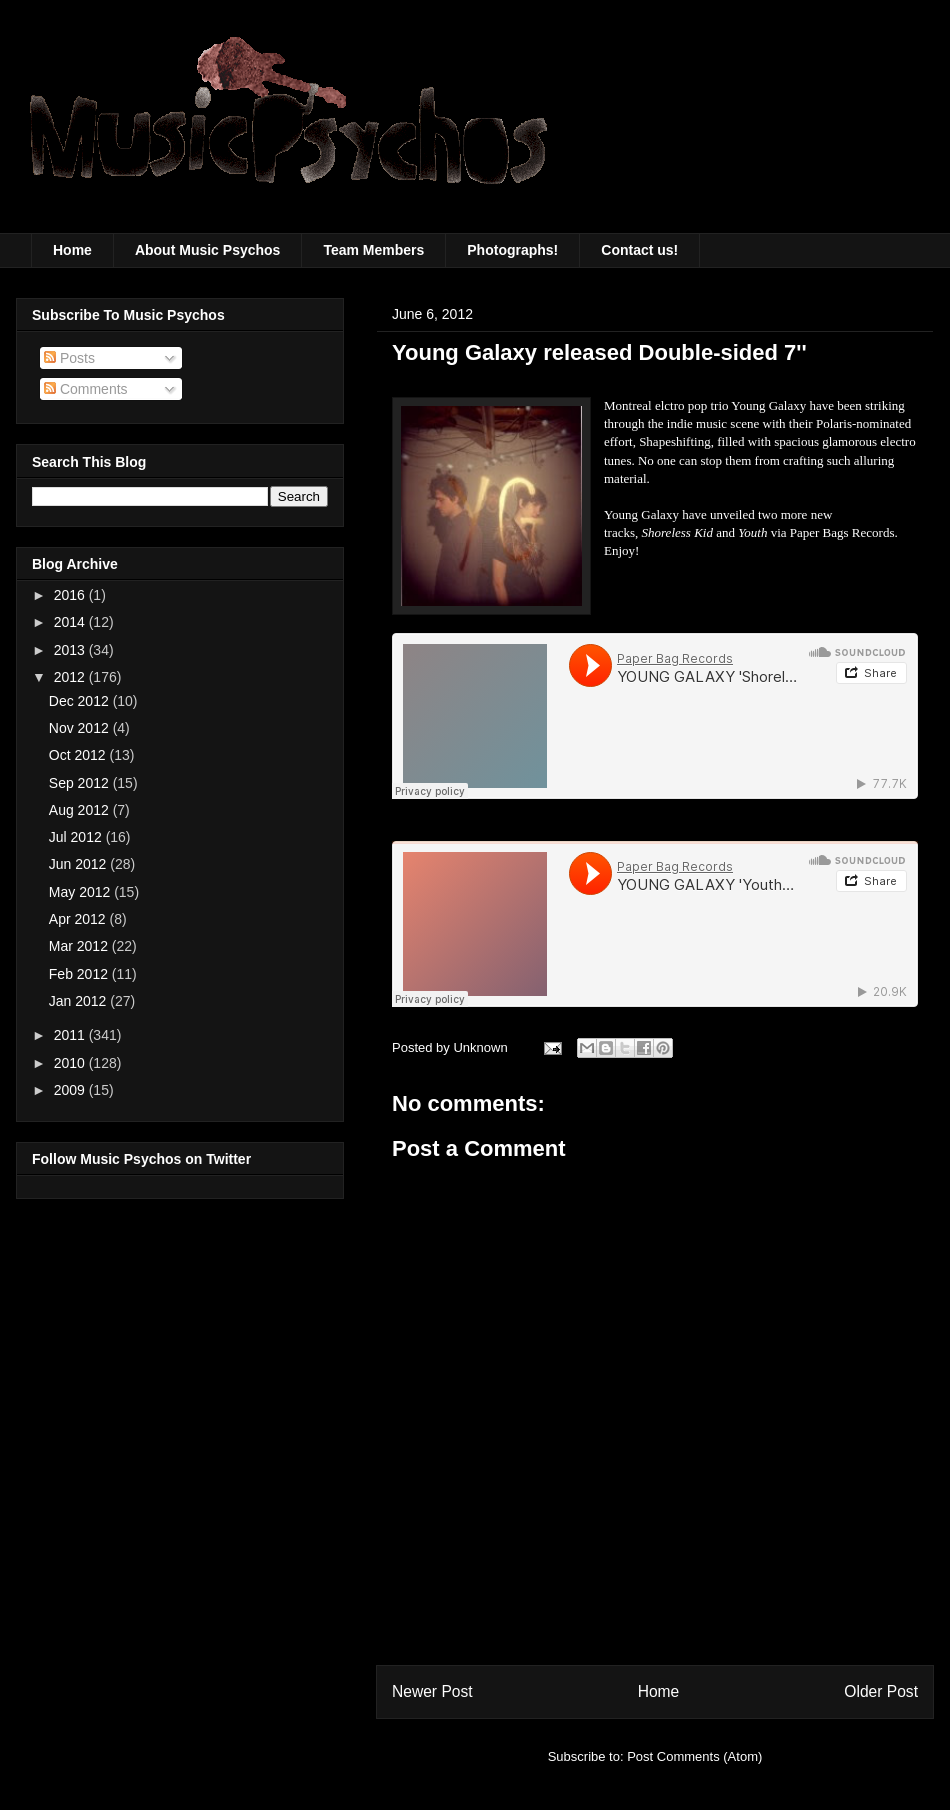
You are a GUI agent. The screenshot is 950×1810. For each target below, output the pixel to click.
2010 (71, 1063)
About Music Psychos (207, 250)
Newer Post (432, 1691)
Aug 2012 (81, 810)
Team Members (373, 250)
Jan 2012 (80, 1001)
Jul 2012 (77, 837)
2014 (71, 622)
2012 (71, 677)
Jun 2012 (80, 864)
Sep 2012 (81, 783)
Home (72, 250)
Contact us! (639, 250)
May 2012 (81, 892)
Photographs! (512, 250)
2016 (71, 595)
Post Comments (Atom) (694, 1756)
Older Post (881, 1691)
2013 (71, 650)
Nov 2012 (81, 728)
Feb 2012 (80, 974)
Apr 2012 (79, 919)
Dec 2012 (81, 701)
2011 (71, 1035)
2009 (71, 1090)
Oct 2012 (79, 755)
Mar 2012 (80, 946)
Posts (69, 358)
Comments (86, 389)
